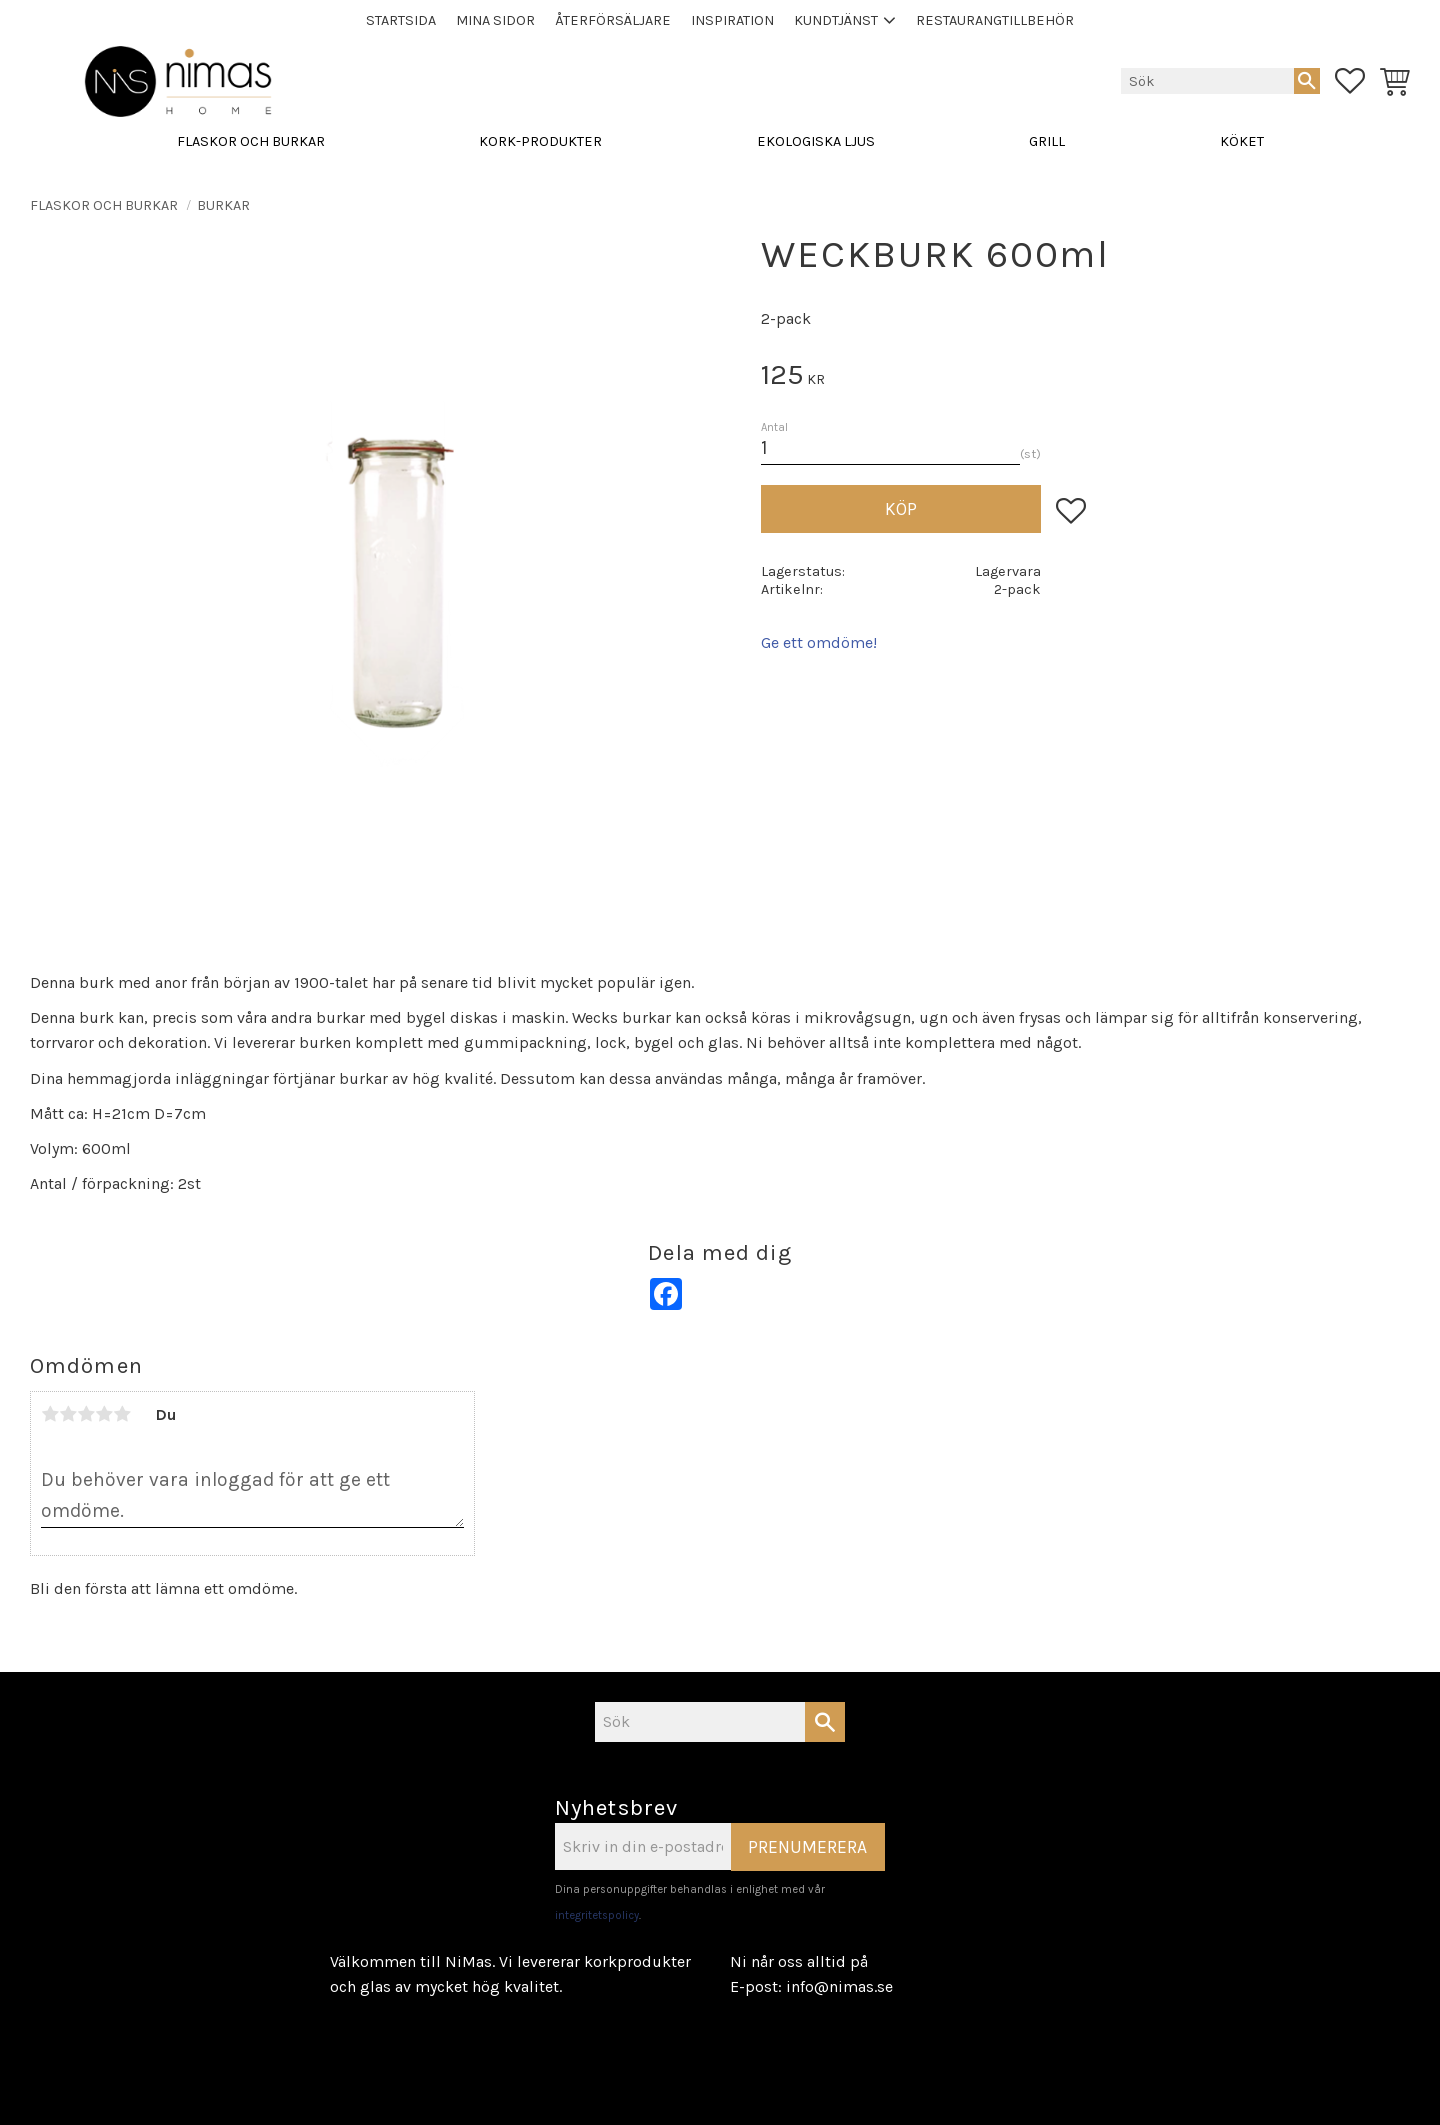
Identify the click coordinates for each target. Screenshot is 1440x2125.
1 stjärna (50, 1414)
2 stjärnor (68, 1414)
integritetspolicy (597, 1915)
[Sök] (1307, 81)
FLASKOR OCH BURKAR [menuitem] (251, 142)
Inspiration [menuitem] (732, 20)
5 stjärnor (122, 1414)
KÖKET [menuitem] (1242, 142)
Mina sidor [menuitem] (495, 20)
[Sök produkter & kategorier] (1207, 81)
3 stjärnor (86, 1414)
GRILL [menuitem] (1047, 142)
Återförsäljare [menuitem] (613, 20)
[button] (1350, 82)
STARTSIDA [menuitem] (401, 20)
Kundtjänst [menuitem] (836, 20)
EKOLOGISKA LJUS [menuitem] (816, 142)
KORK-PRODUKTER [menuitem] (540, 142)
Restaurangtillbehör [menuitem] (995, 20)
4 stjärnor (104, 1414)
